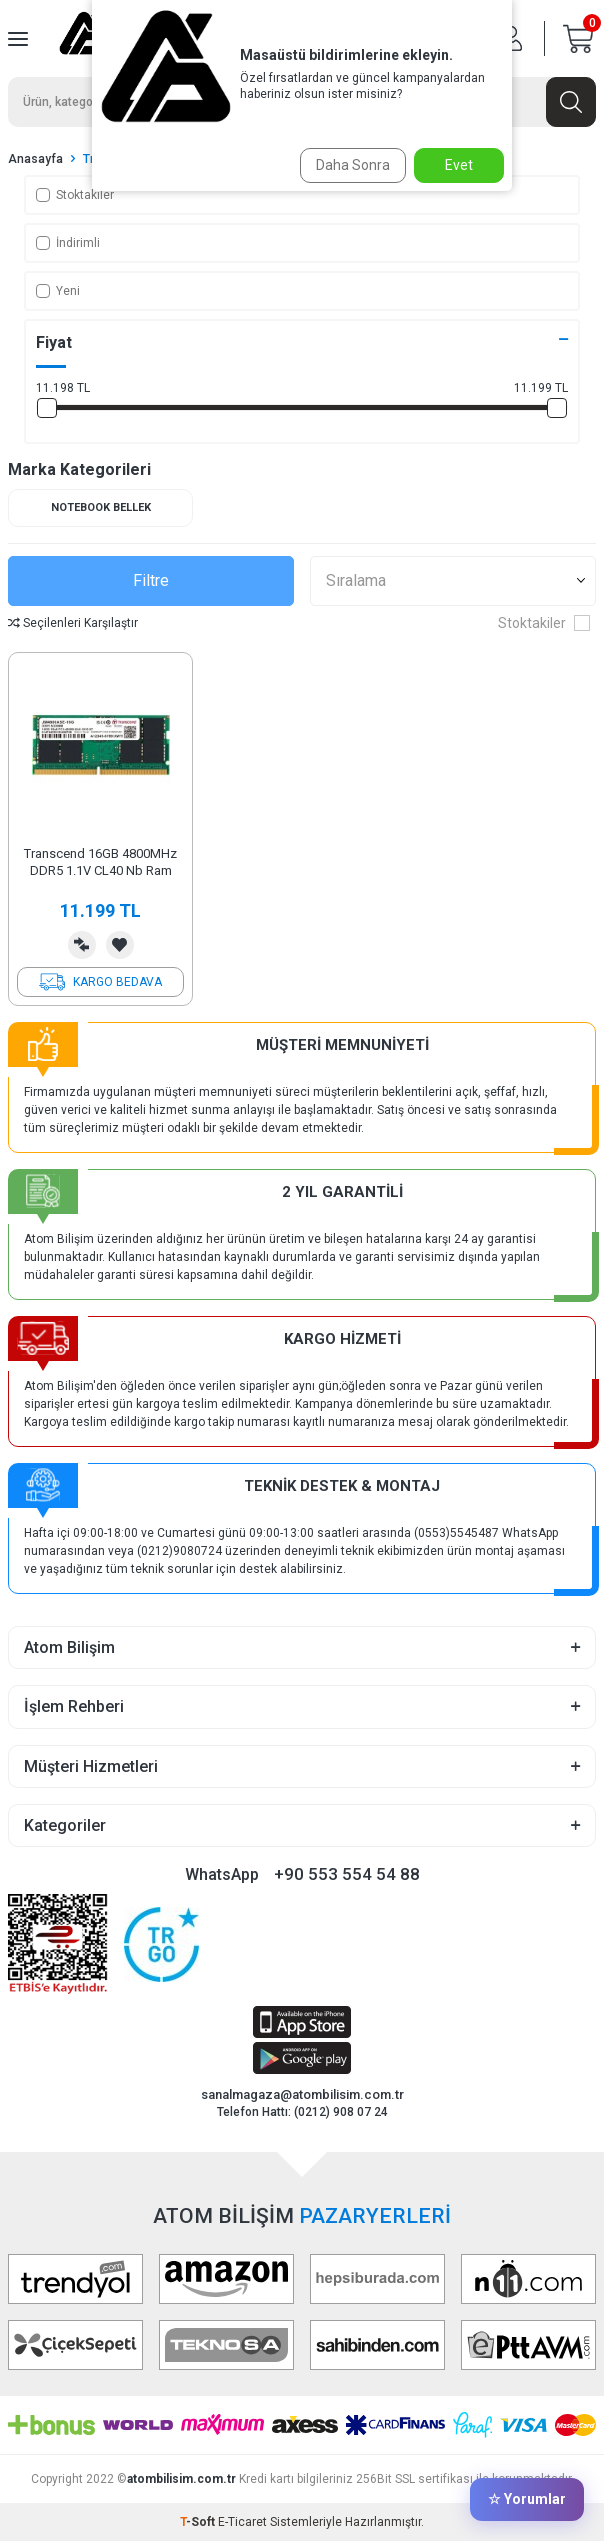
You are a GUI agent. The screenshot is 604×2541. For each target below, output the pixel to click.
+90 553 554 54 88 (347, 1874)
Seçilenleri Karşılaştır (73, 623)
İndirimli (68, 243)
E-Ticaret (242, 2522)
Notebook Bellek (101, 507)
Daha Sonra (353, 165)
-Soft (199, 2522)
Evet (459, 165)
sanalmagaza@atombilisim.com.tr (302, 2094)
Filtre (151, 580)
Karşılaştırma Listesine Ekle (82, 945)
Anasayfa (35, 159)
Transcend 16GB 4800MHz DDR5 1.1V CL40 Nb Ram (100, 862)
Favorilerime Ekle (120, 945)
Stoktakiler (75, 195)
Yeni (58, 291)
